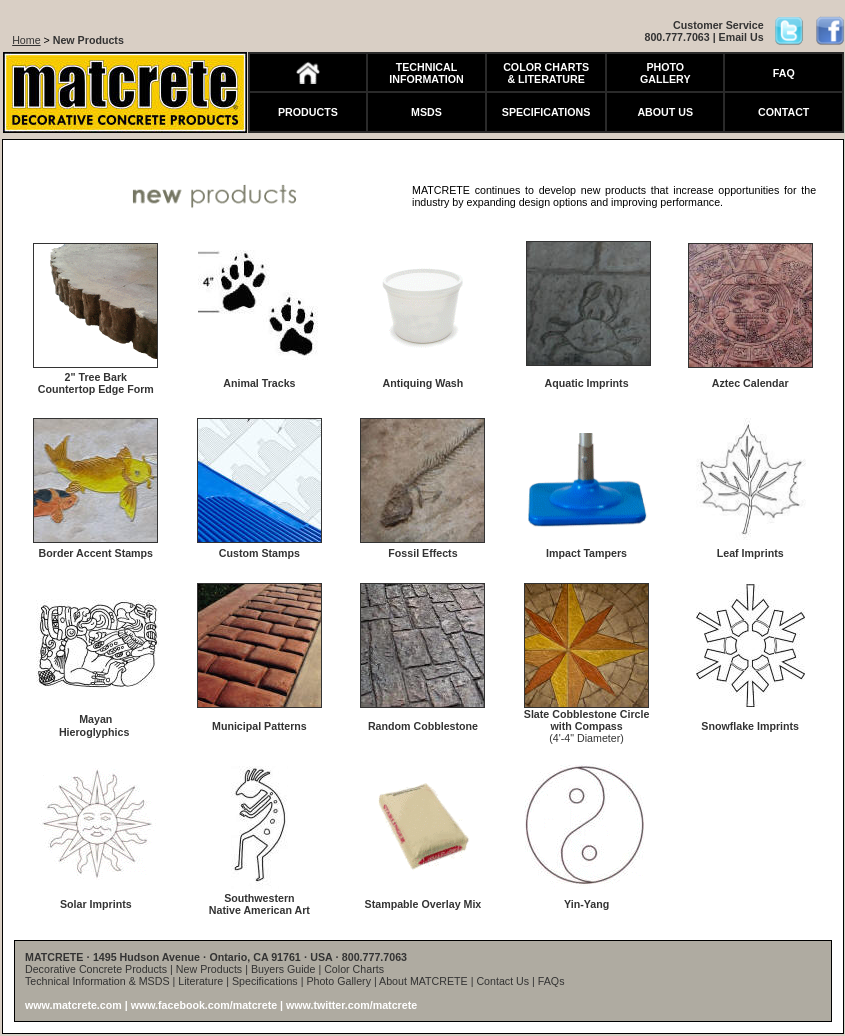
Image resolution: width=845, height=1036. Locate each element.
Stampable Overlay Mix (423, 904)
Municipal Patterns (259, 726)
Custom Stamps (259, 553)
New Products (88, 40)
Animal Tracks (259, 383)
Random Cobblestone (423, 726)
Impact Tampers (586, 553)
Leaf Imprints (750, 553)
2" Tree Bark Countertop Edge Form (96, 383)
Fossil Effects (422, 553)
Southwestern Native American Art (259, 904)
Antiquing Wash (423, 383)
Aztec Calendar (750, 383)
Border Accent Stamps (96, 553)
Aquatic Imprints (587, 383)
